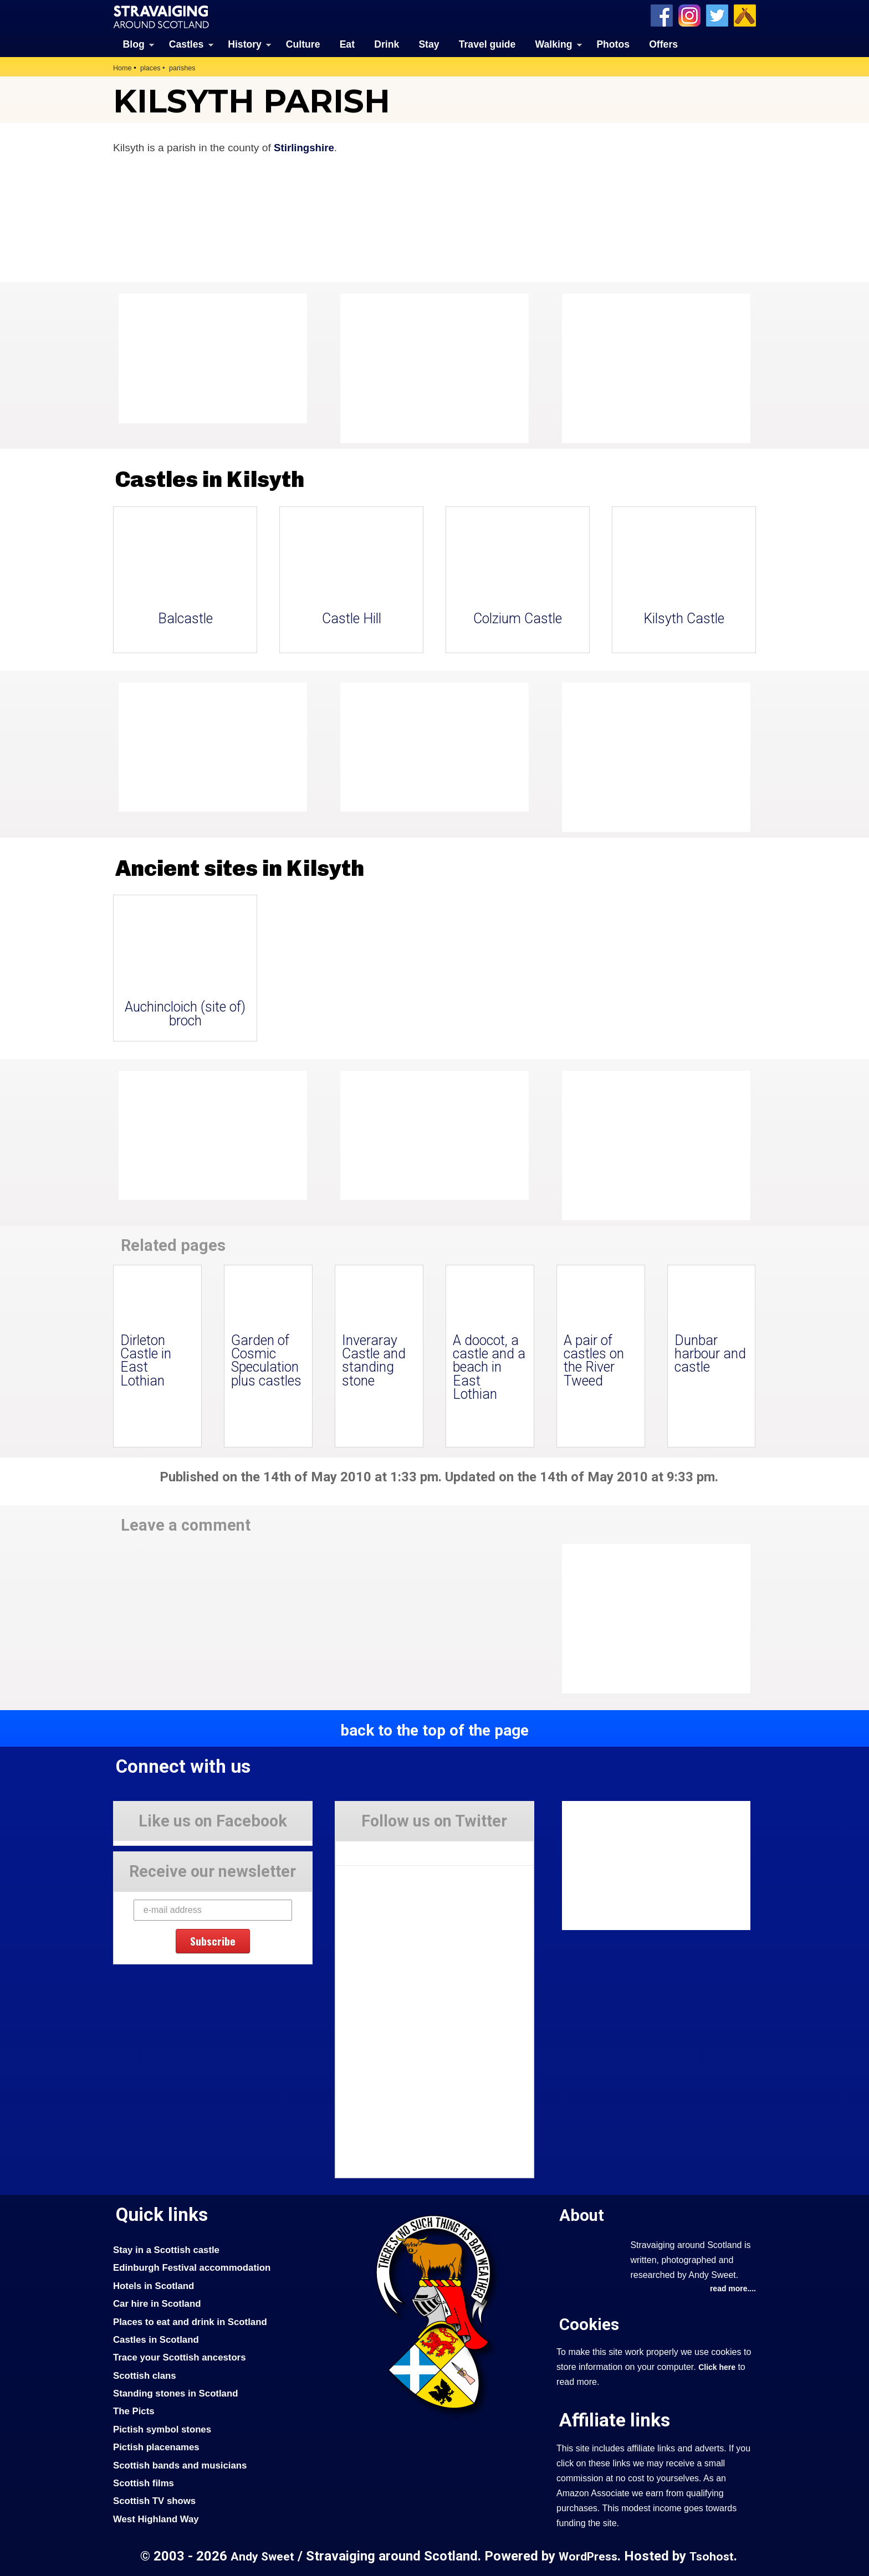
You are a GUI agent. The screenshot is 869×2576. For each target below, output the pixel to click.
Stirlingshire (305, 147)
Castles (186, 44)
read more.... (732, 2289)
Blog (134, 44)
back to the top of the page (434, 1729)
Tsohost (714, 2556)
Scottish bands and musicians (182, 2464)
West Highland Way (157, 2518)
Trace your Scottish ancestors (181, 2357)
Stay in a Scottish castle (168, 2249)
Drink (386, 44)
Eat (347, 44)
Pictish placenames (157, 2446)
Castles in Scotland (157, 2338)
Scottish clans (145, 2374)
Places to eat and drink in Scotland (192, 2321)
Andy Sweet (260, 2556)
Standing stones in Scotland (177, 2392)
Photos (613, 44)
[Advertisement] (651, 368)
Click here (717, 2367)
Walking (553, 44)
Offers (663, 44)
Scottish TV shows (155, 2500)
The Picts (134, 2410)
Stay (428, 44)
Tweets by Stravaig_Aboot (385, 1849)
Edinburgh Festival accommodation (194, 2267)
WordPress (588, 2556)
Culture (303, 44)
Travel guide (487, 44)
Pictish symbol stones (163, 2428)
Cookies (589, 2324)
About (582, 2215)
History (245, 44)
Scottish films (144, 2482)
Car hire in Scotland (158, 2302)
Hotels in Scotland (155, 2285)
